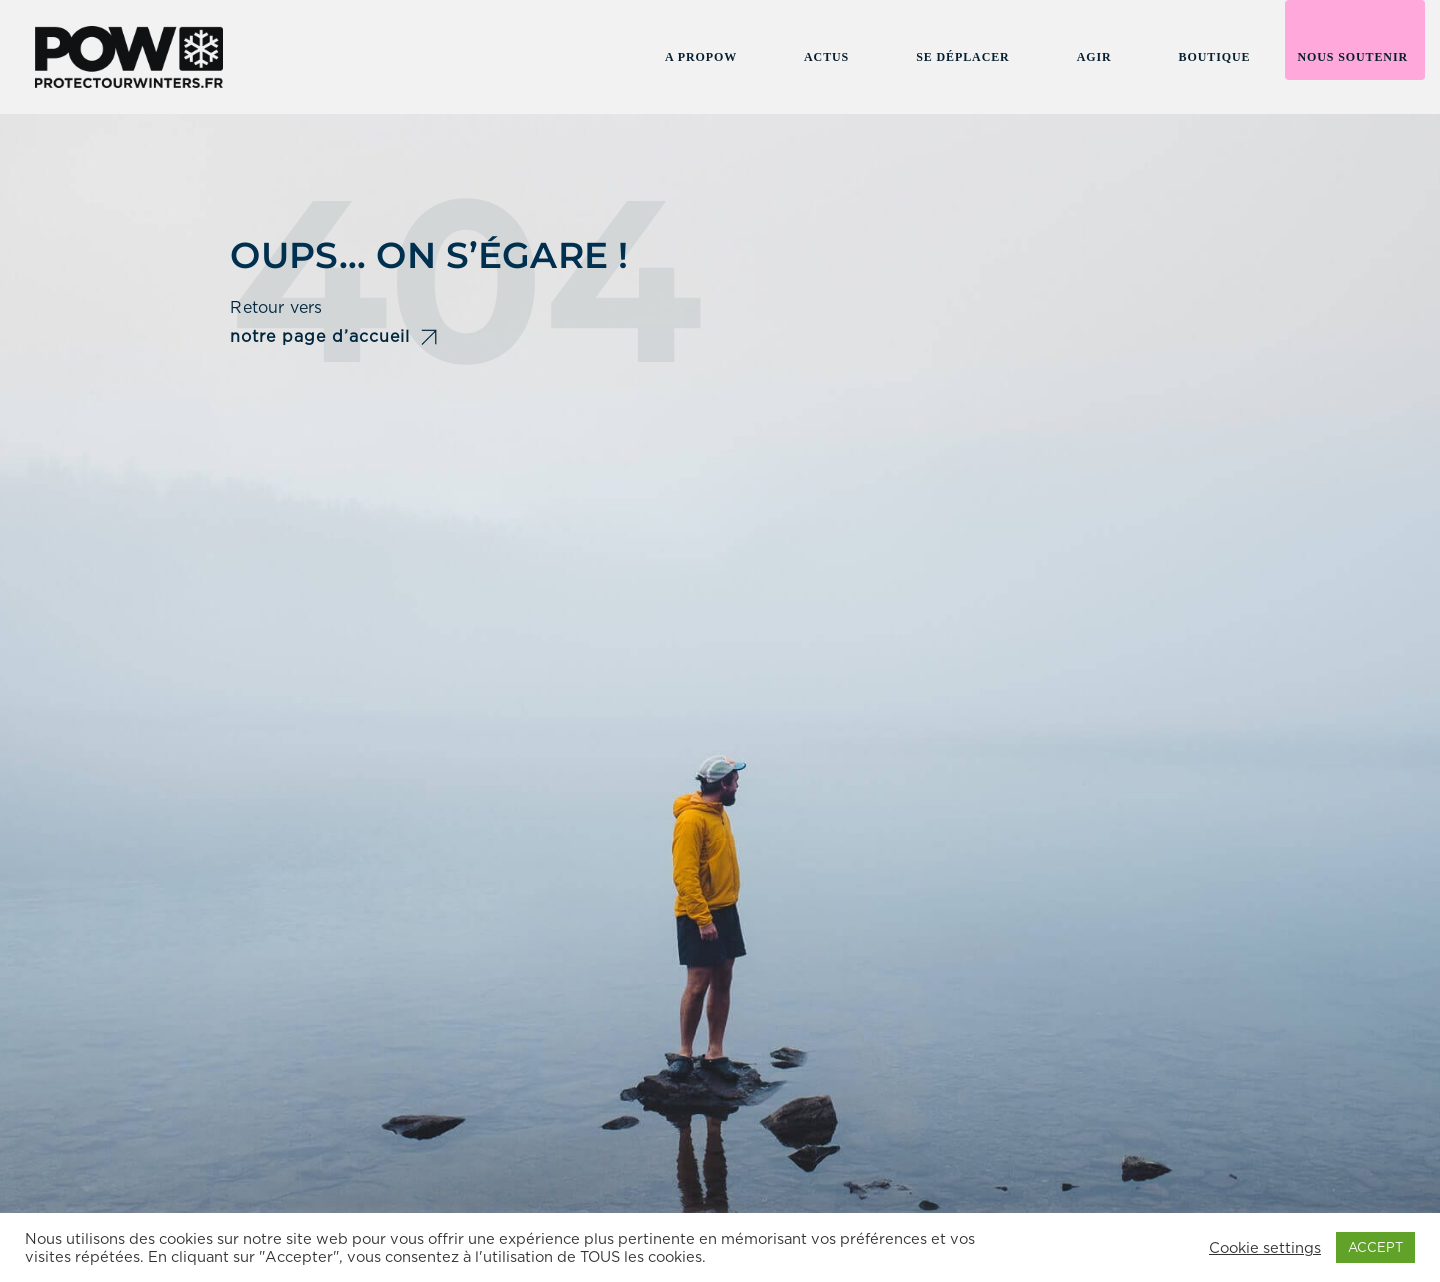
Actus (826, 57)
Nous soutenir (1352, 57)
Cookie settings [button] (1265, 1248)
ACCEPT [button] (1375, 1247)
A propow (701, 57)
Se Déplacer (962, 57)
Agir (1094, 57)
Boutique (1215, 57)
